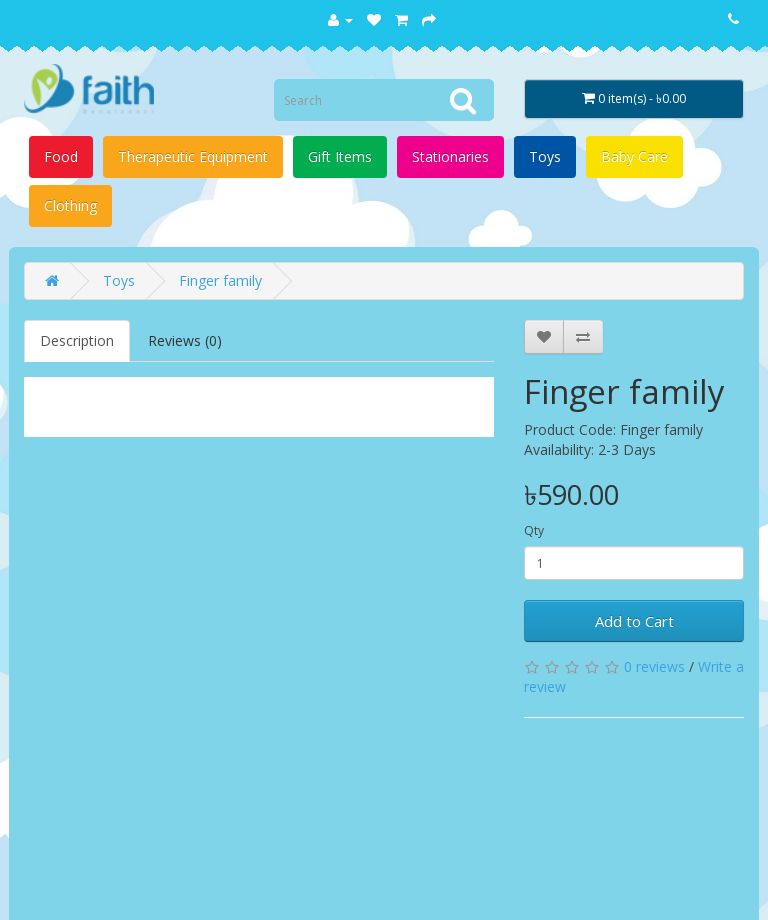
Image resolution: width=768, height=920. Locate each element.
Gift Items (340, 156)
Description (77, 340)
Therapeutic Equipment (193, 156)
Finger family (220, 280)
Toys (545, 156)
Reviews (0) (185, 340)
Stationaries (450, 156)
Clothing (70, 205)
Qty (534, 530)
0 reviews (654, 666)
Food (61, 156)
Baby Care (634, 156)
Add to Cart (634, 621)
